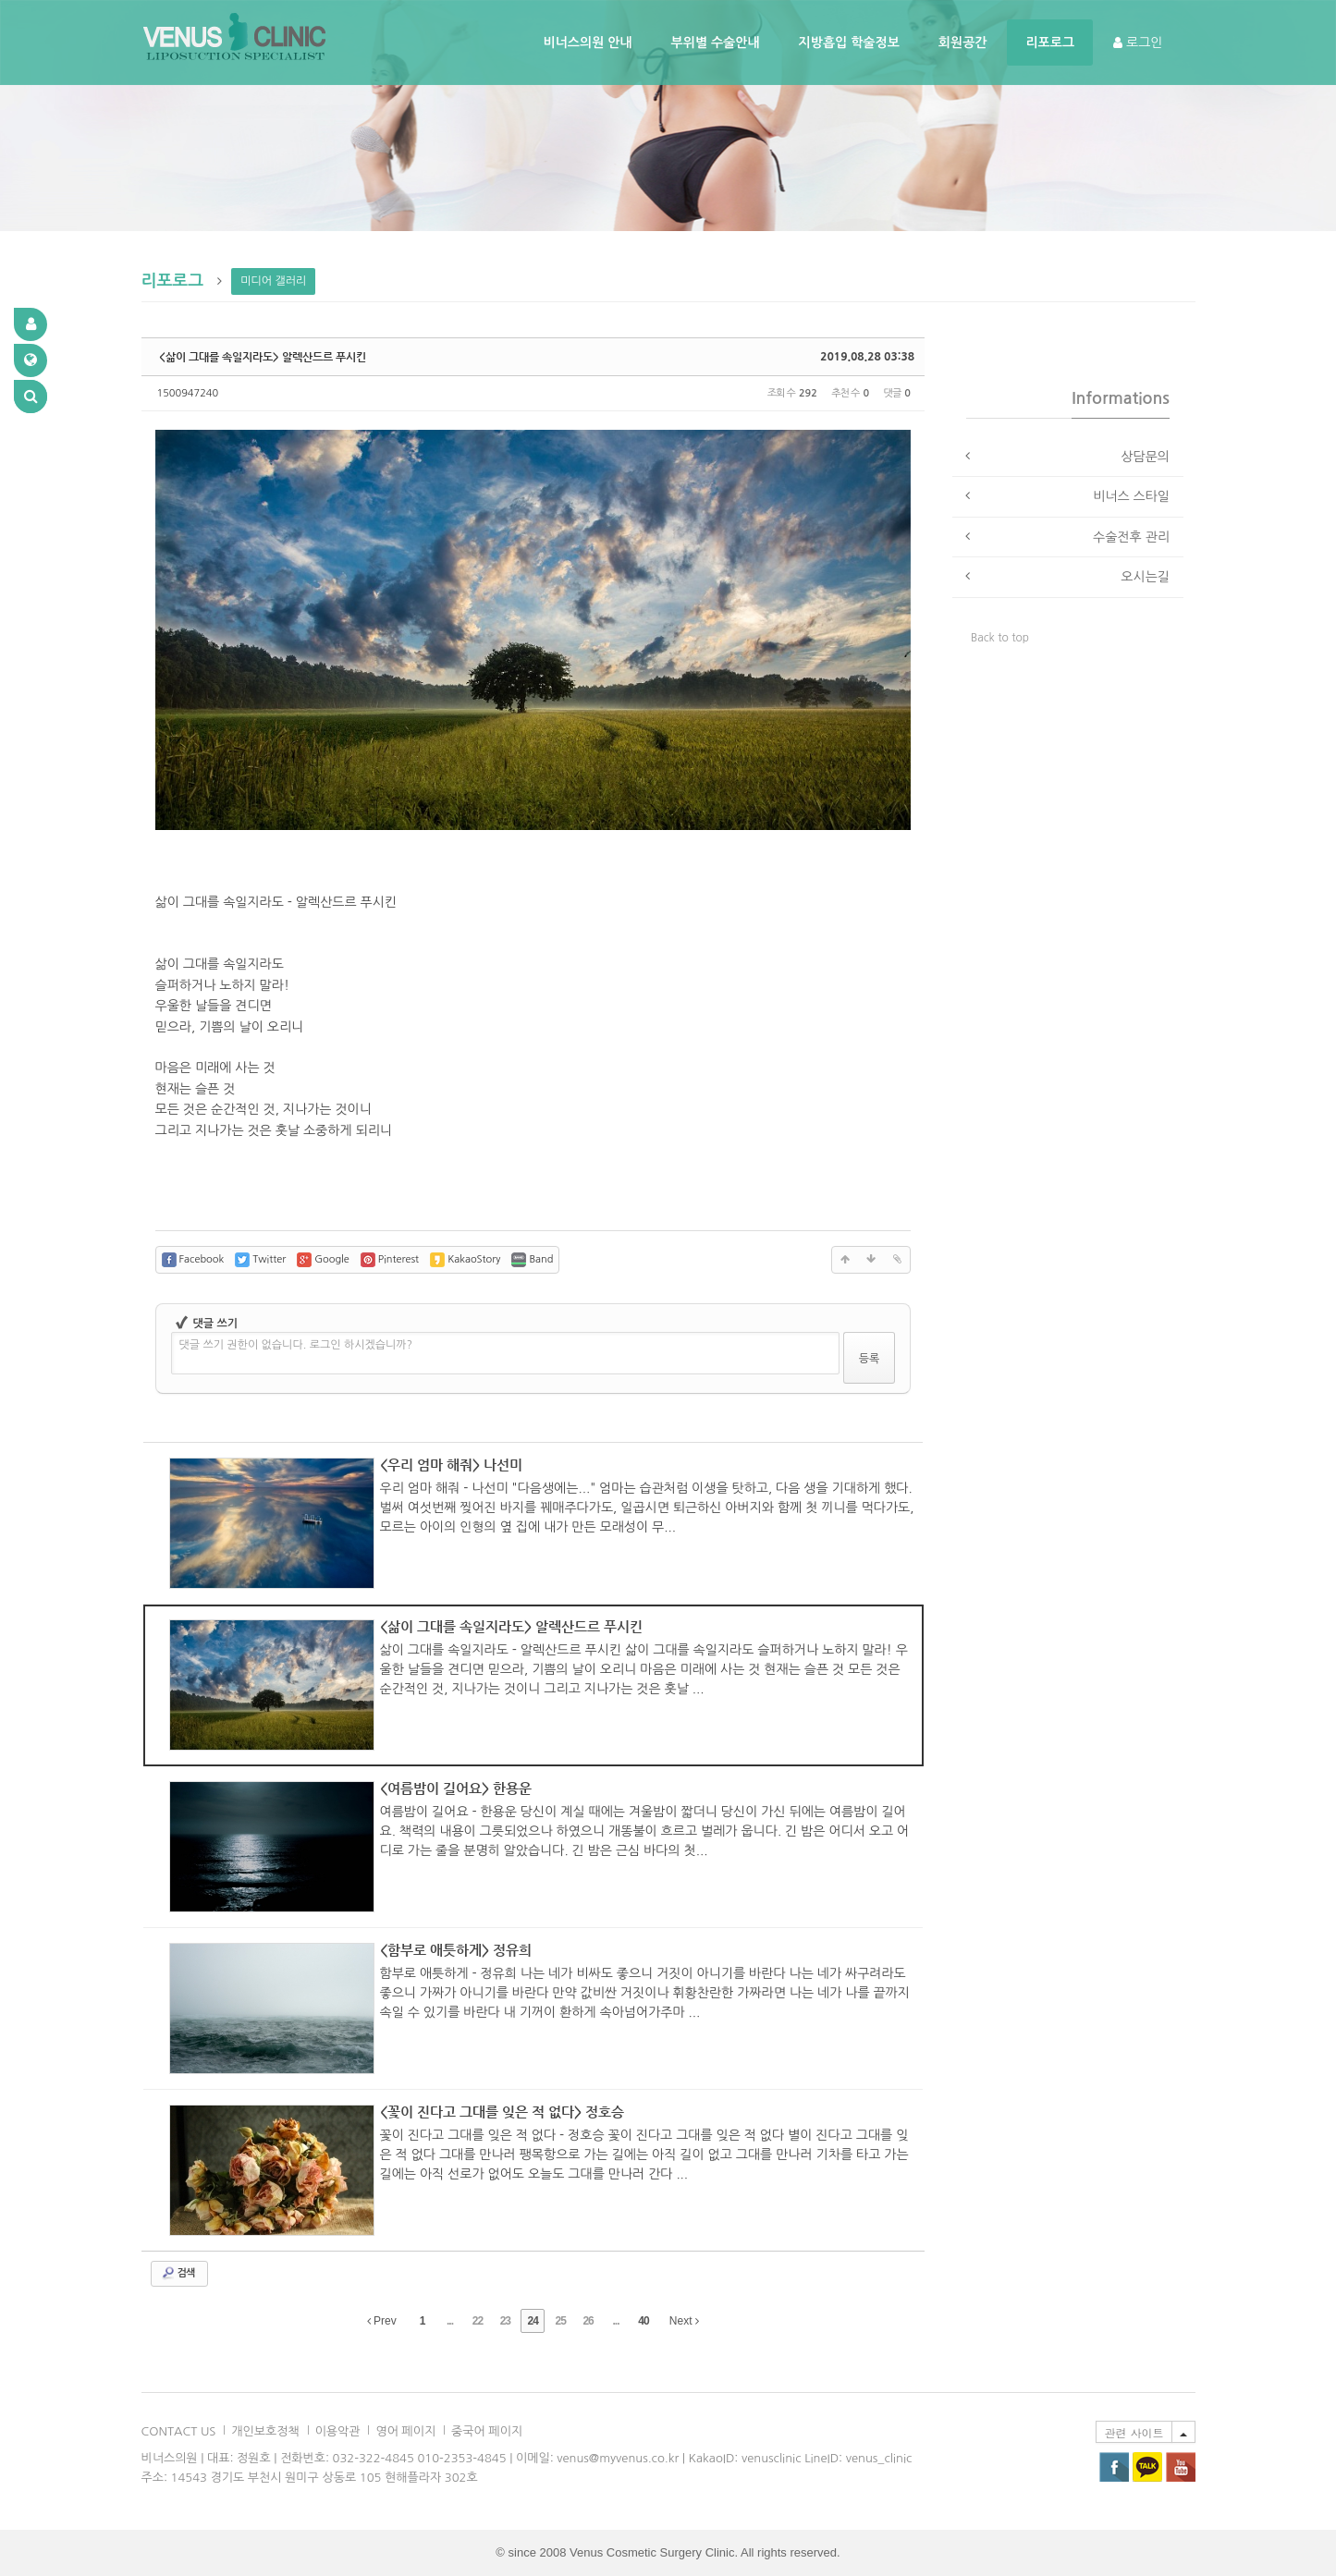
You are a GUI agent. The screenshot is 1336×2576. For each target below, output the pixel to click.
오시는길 (1145, 576)
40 (643, 2320)
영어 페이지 (405, 2431)
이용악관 (338, 2431)
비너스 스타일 (1131, 496)
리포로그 (1049, 42)
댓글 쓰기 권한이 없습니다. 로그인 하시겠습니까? (296, 1344)
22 (477, 2320)
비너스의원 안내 (588, 42)
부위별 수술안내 (715, 42)
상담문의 (1145, 456)
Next (684, 2320)
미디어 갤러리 (273, 281)
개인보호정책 (265, 2431)
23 (505, 2320)
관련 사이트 (1133, 2432)
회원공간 (962, 42)
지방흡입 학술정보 (849, 42)
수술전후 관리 (1131, 537)
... (450, 2320)
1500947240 (188, 393)
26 (587, 2320)
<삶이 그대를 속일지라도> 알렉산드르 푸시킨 (262, 356)
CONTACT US (178, 2431)
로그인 (1137, 42)
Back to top (1000, 637)
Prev (382, 2320)
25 (560, 2320)
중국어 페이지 (486, 2431)
